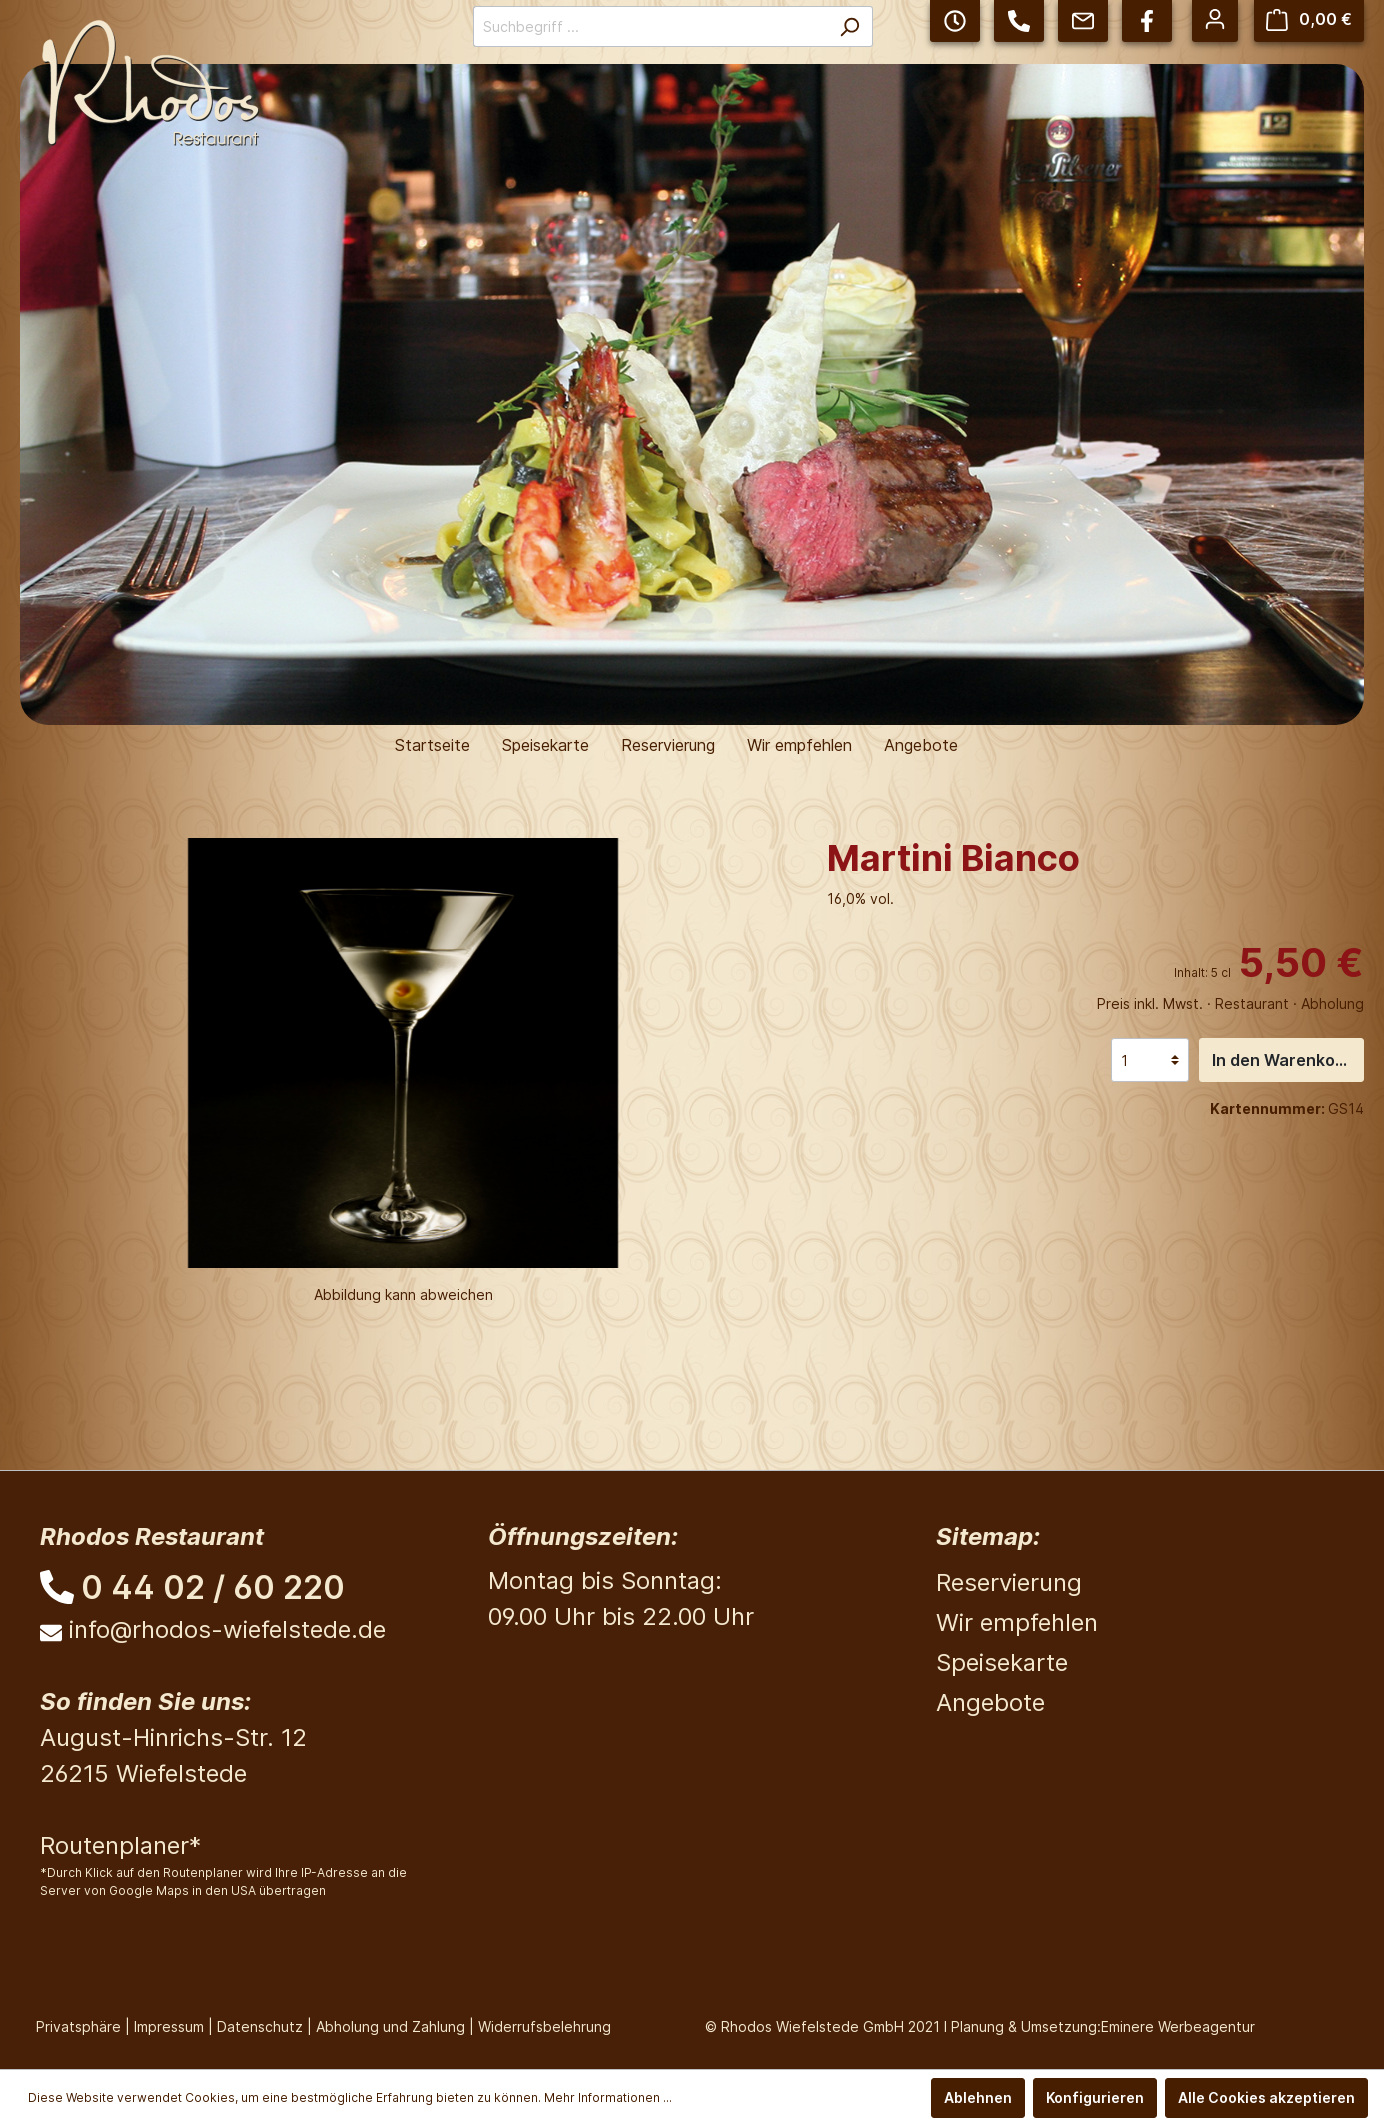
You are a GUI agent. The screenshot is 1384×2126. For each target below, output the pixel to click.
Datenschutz (260, 2026)
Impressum (169, 2026)
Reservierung (1009, 1582)
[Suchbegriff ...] (650, 26)
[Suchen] (849, 26)
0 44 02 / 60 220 (213, 1587)
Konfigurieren (1095, 2097)
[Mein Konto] (1215, 19)
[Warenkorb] (1309, 19)
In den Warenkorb (1282, 1060)
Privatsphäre (78, 2026)
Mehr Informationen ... (608, 2097)
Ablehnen (978, 2097)
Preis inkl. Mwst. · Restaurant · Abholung (1230, 1003)
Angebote (990, 1702)
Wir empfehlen (1017, 1622)
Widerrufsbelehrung (544, 2026)
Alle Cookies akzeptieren (1266, 2097)
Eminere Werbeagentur (1178, 2026)
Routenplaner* (120, 1845)
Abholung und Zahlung (390, 2026)
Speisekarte (1002, 1662)
